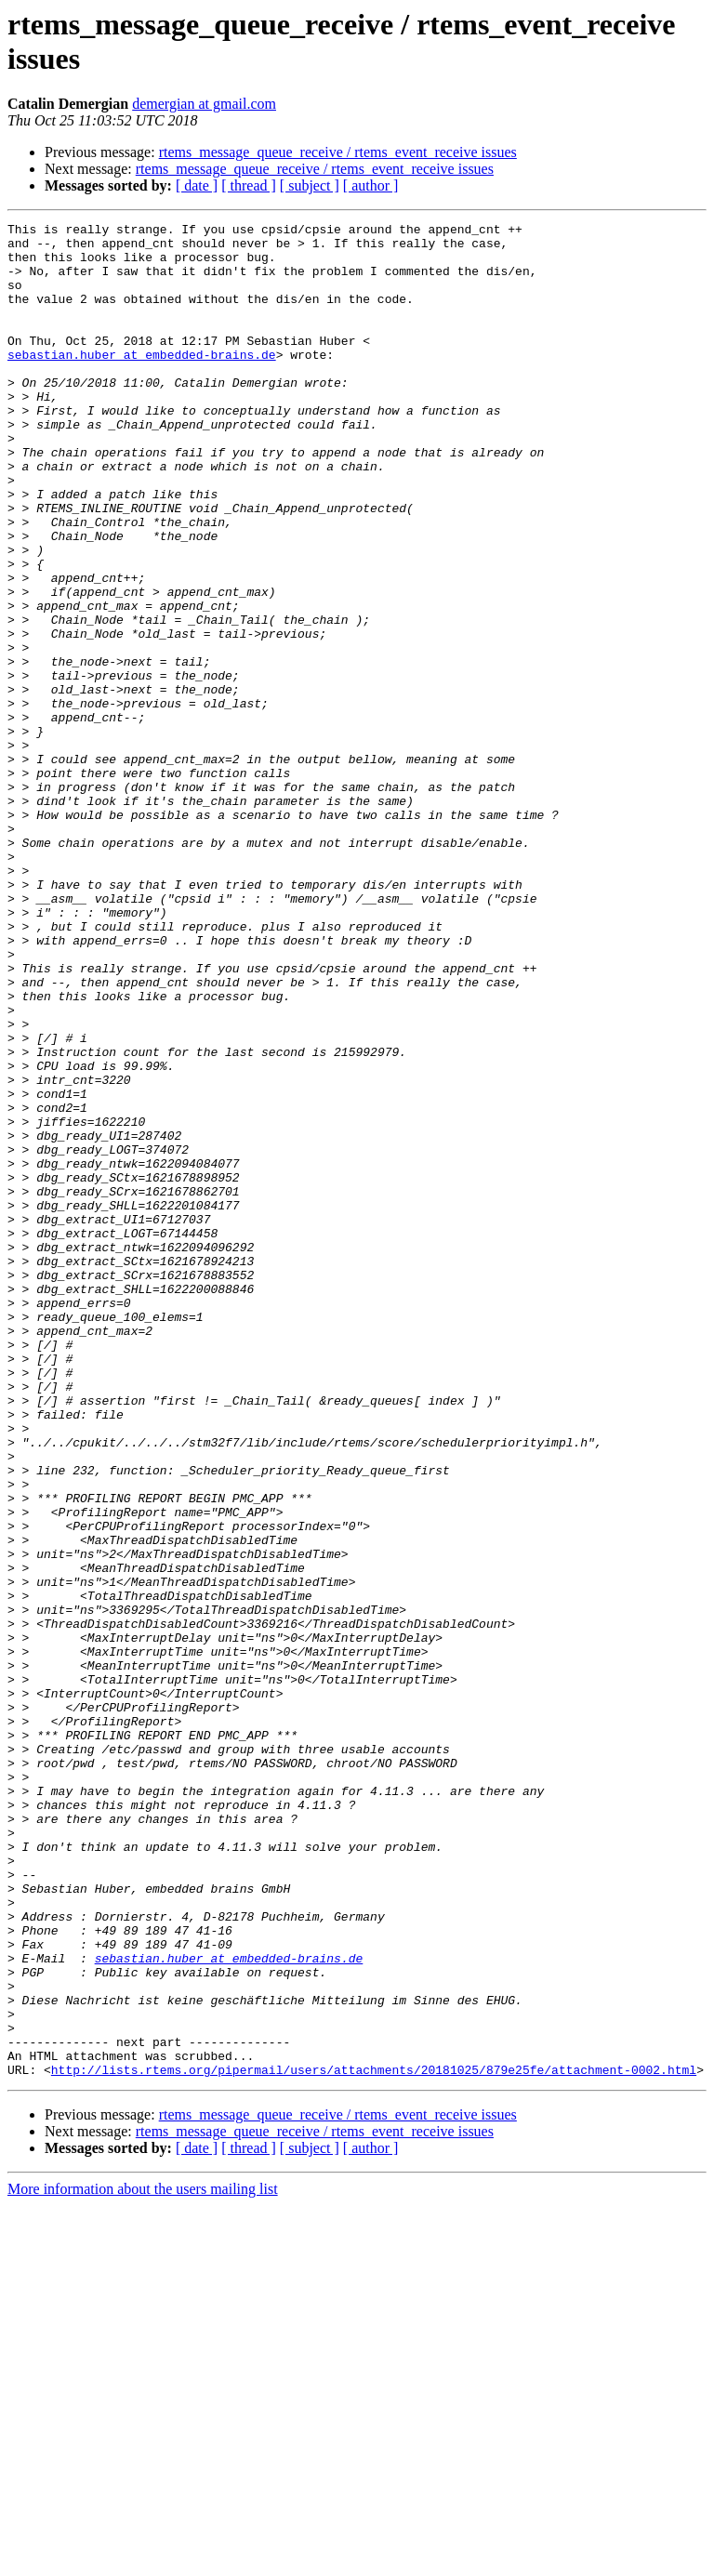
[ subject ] (309, 185)
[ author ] (371, 185)
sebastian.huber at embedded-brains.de (141, 382)
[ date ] (197, 185)
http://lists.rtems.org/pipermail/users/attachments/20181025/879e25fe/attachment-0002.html (373, 2440)
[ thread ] (248, 185)
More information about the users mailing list (142, 2560)
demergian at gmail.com (204, 104)
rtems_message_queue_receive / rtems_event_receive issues (338, 152)
